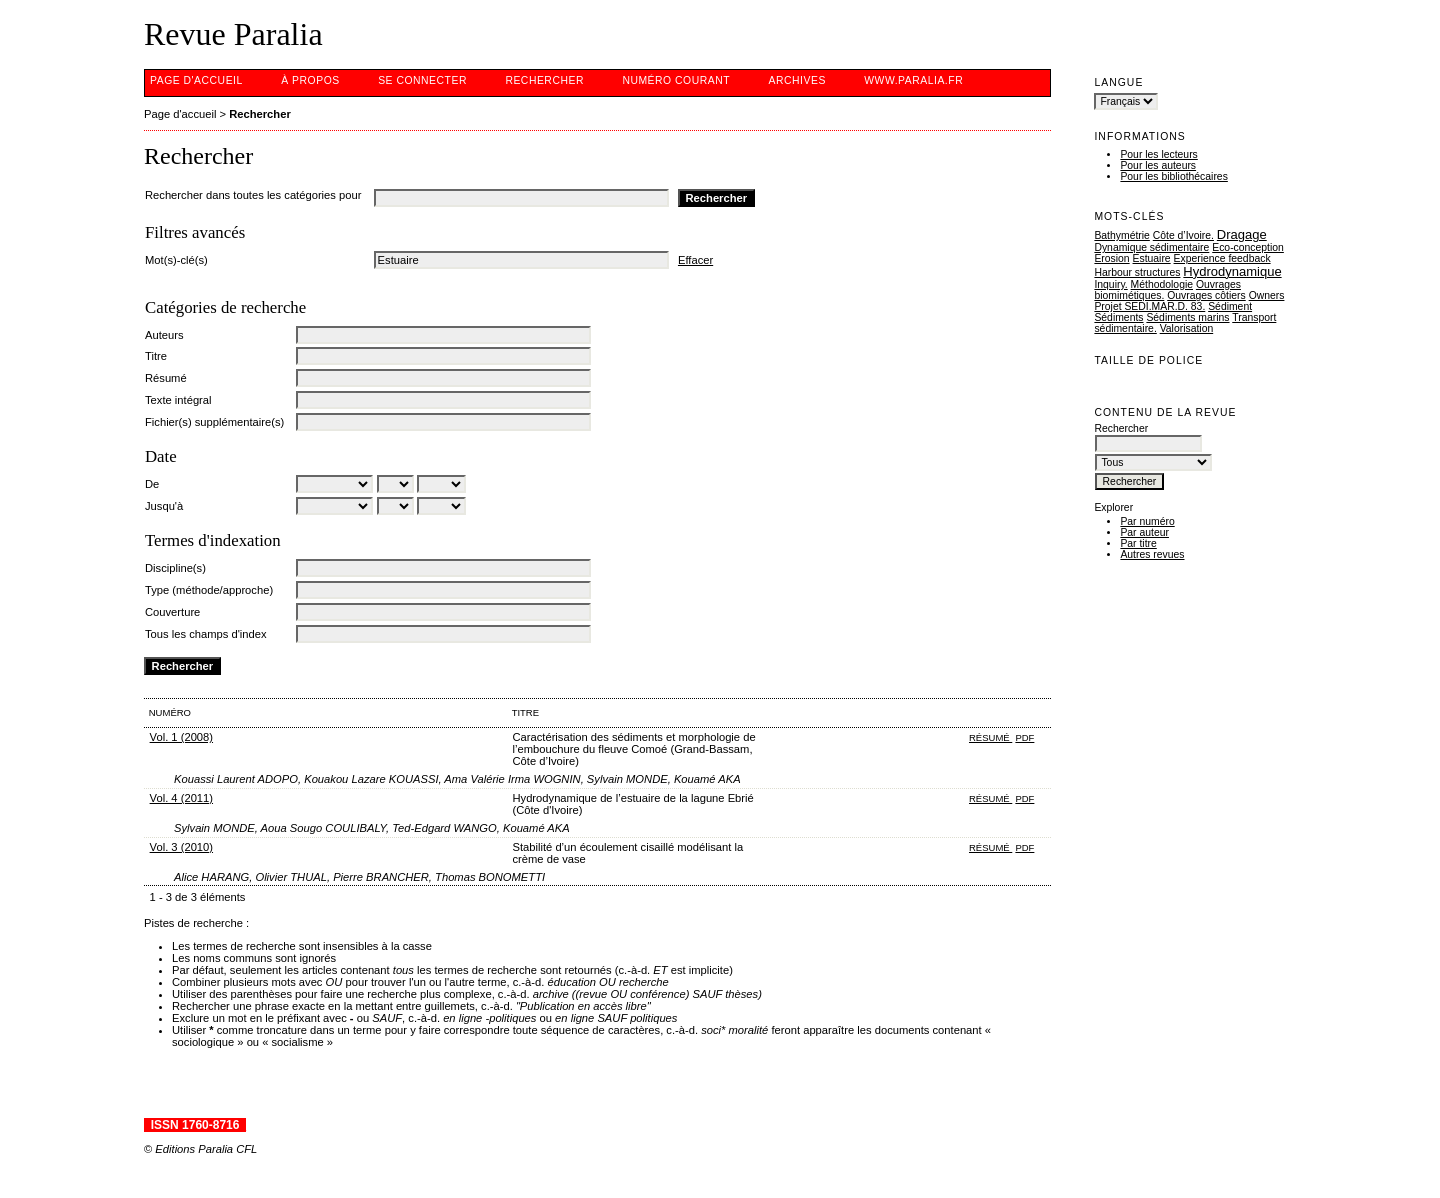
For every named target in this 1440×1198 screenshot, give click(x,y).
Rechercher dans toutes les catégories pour (253, 195)
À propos (310, 80)
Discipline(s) (175, 568)
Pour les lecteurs (1158, 154)
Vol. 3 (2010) (181, 847)
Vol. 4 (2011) (181, 798)
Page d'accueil (196, 80)
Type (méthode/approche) (209, 590)
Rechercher (544, 80)
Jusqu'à (164, 506)
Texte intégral (178, 400)
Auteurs (164, 335)
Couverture (172, 612)
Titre (156, 356)
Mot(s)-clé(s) (176, 260)
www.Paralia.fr (913, 80)
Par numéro (1147, 521)
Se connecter (422, 80)
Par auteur (1144, 532)
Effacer (695, 260)
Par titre (1138, 543)
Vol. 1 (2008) (181, 737)
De (152, 484)
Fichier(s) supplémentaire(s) (214, 422)
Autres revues (1152, 554)
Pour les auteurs (1158, 165)
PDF (1024, 737)
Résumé (166, 378)
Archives (797, 80)
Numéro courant (676, 80)
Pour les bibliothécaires (1173, 176)
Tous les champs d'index (206, 634)
